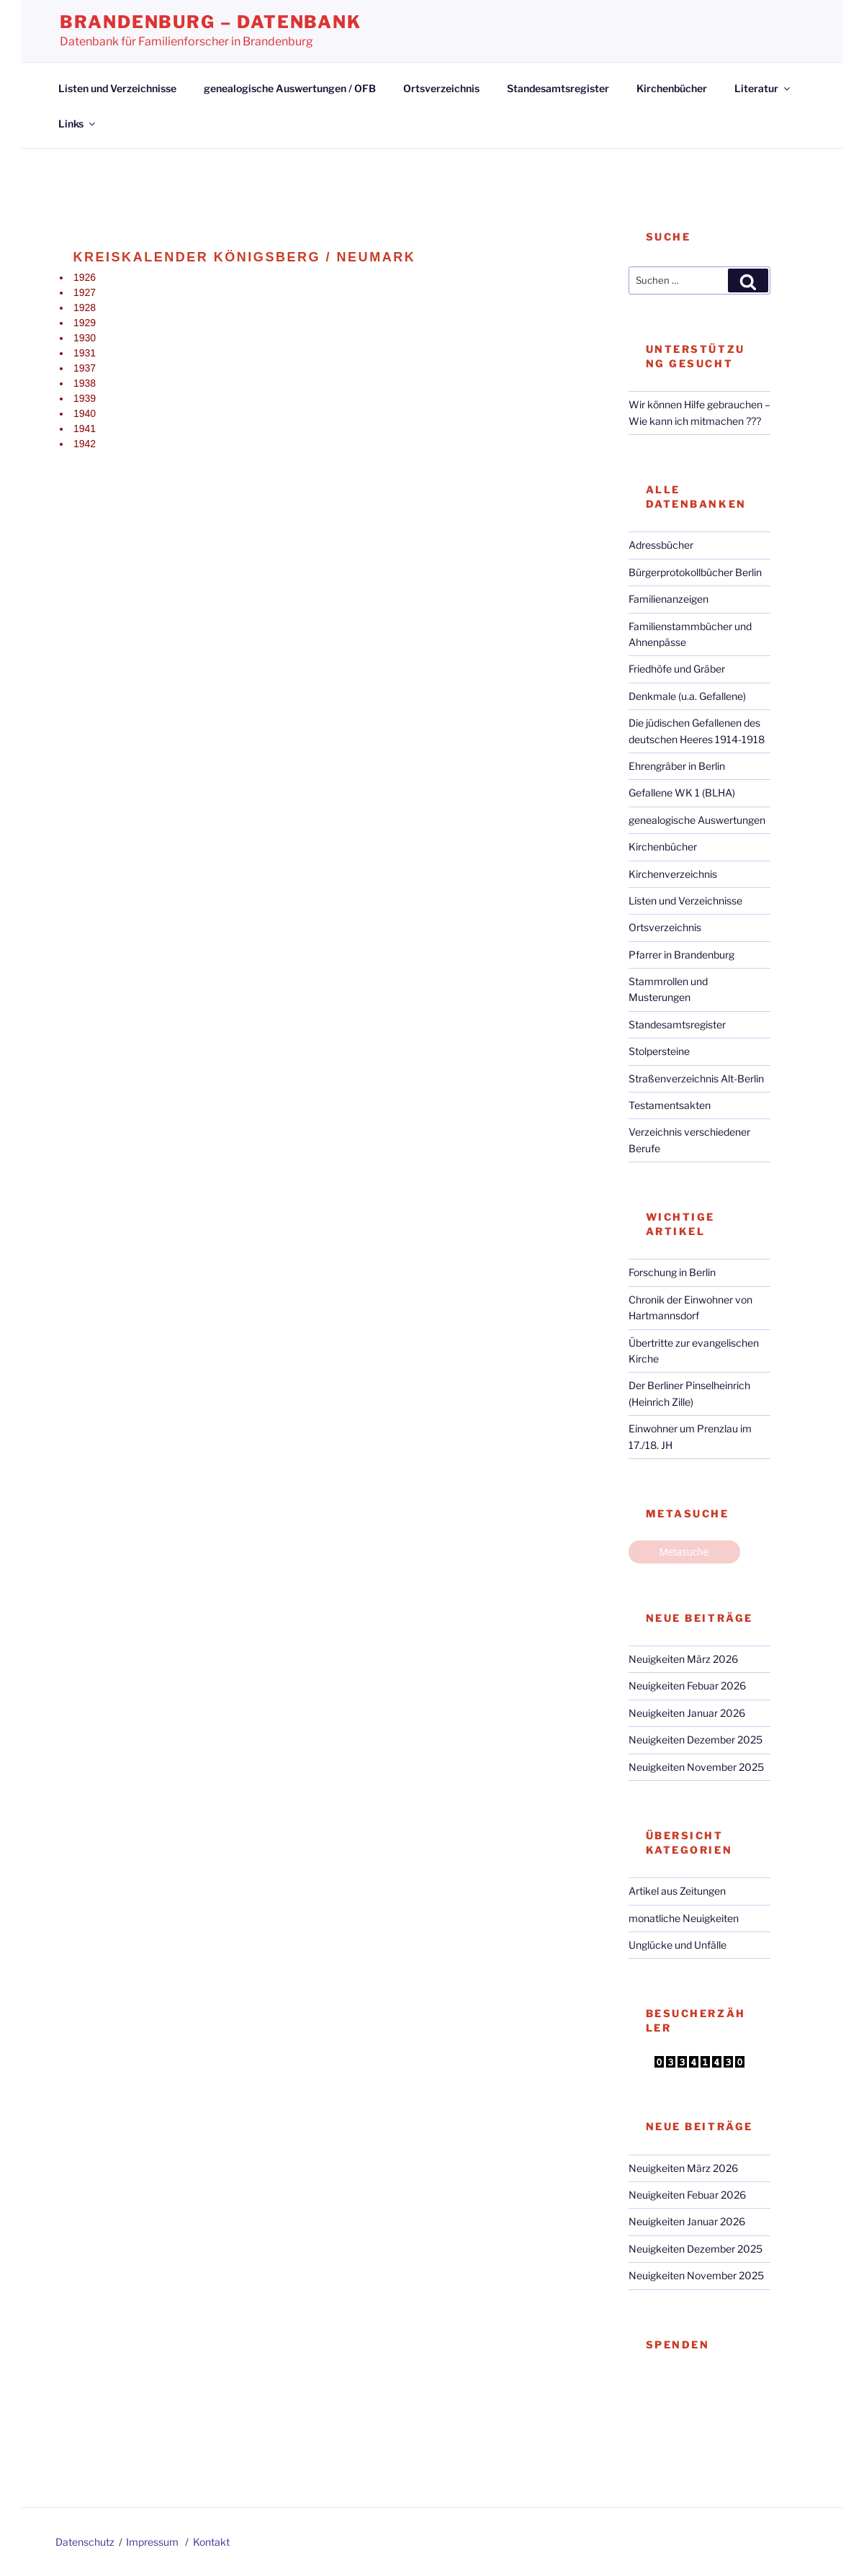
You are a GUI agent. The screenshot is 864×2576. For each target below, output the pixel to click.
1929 (84, 322)
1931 (84, 353)
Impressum (152, 2542)
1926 (84, 277)
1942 (84, 443)
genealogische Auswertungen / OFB (290, 88)
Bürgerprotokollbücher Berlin (695, 572)
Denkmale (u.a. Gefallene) (687, 696)
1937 (84, 368)
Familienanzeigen (668, 599)
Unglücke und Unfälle (677, 1945)
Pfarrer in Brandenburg (681, 954)
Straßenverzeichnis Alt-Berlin (696, 1078)
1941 (84, 428)
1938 (84, 383)
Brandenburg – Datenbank (210, 22)
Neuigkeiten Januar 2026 (687, 1713)
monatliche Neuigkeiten (684, 1918)
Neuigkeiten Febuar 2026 (687, 1685)
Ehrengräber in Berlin (677, 766)
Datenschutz (84, 2542)
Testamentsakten (670, 1105)
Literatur (763, 88)
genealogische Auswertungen (697, 820)
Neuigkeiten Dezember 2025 (695, 1739)
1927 (84, 292)
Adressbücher (661, 545)
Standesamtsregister (558, 88)
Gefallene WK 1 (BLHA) (682, 792)
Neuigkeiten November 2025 (696, 1767)
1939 (84, 398)
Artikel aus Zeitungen (677, 1891)
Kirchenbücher (671, 88)
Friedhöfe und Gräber (677, 669)
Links (77, 123)
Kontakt (211, 2542)
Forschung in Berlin (672, 1272)
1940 (84, 413)
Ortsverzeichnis (441, 88)
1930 (84, 338)
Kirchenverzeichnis (673, 874)
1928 (84, 307)
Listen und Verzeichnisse (117, 88)
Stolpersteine (659, 1051)
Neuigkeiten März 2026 (683, 1659)
